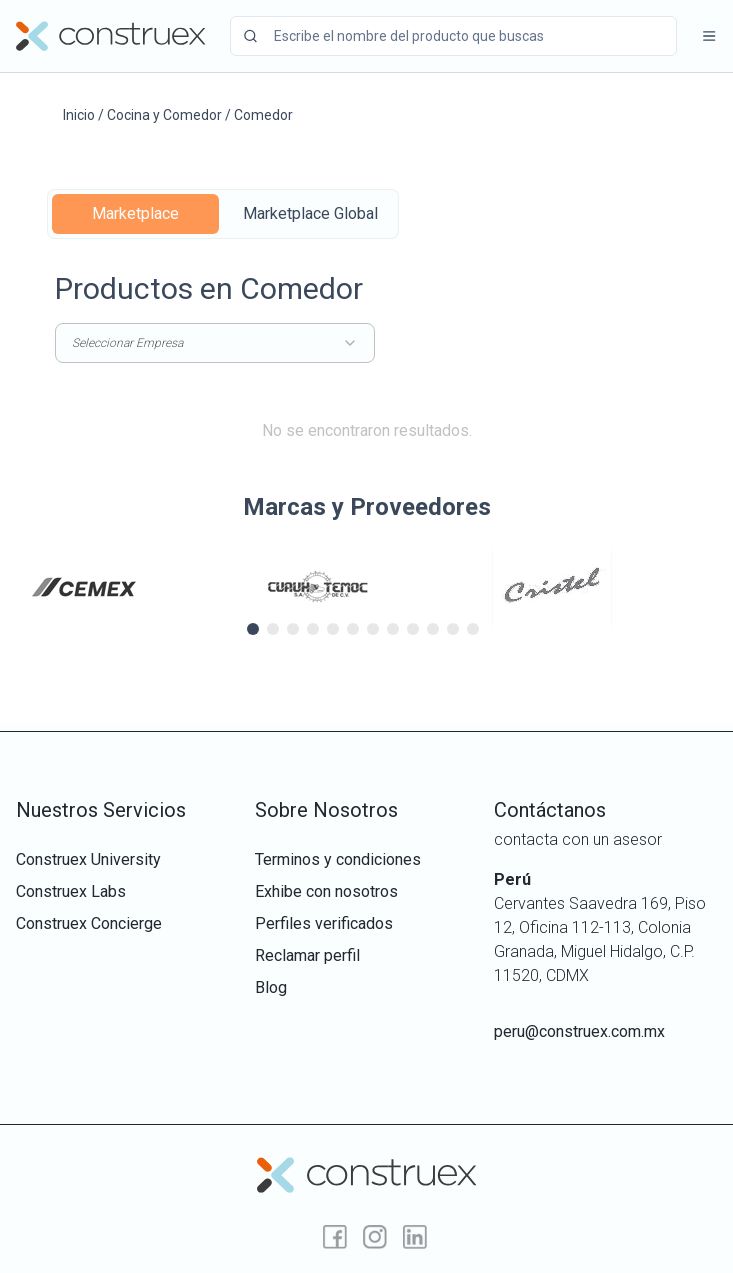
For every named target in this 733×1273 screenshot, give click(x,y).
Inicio (79, 115)
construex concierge (89, 923)
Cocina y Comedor (164, 115)
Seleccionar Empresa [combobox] (215, 343)
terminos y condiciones (338, 859)
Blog (271, 987)
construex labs (71, 891)
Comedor (263, 115)
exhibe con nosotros (326, 891)
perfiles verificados (324, 923)
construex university (88, 859)
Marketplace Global (310, 213)
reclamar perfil (307, 955)
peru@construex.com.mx (579, 1031)
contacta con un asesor (578, 839)
